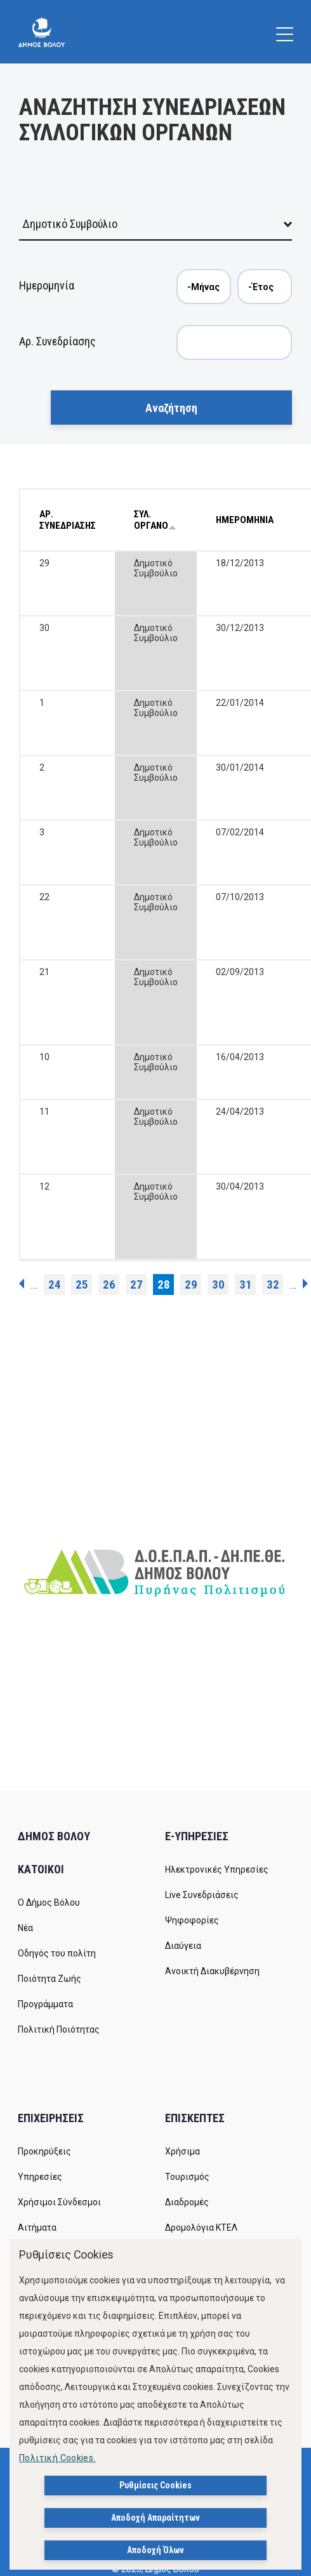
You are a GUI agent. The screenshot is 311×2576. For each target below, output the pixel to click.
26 (109, 1284)
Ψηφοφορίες (192, 1920)
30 (218, 1284)
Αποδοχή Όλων (155, 2550)
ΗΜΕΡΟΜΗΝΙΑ (245, 520)
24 (54, 1284)
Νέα (25, 1928)
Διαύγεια (183, 1946)
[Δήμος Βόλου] (41, 31)
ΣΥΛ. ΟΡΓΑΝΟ (155, 519)
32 (273, 1284)
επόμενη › (305, 1283)
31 (245, 1284)
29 (191, 1284)
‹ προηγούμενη (21, 1283)
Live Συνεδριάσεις (202, 1895)
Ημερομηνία (46, 285)
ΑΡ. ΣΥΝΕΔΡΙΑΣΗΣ (67, 519)
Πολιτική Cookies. (57, 2458)
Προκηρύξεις (44, 2151)
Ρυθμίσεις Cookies (155, 2485)
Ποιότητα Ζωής (49, 1979)
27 (136, 1284)
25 (82, 1284)
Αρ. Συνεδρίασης (57, 341)
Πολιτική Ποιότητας (59, 2029)
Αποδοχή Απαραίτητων (155, 2518)
